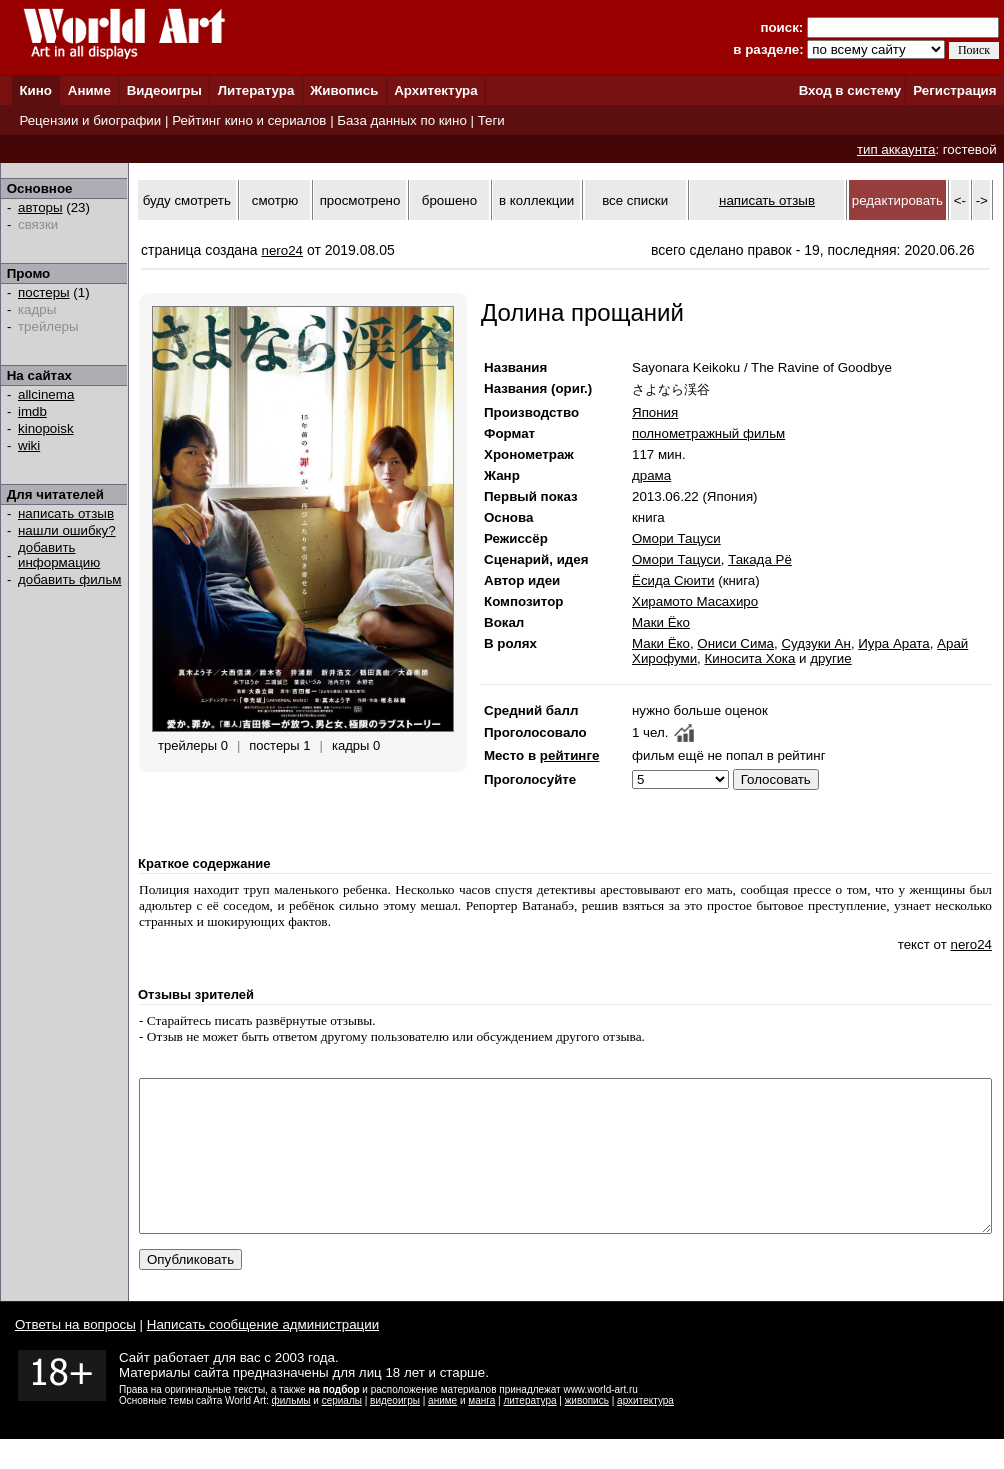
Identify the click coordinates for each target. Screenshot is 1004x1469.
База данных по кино (401, 120)
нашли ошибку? (67, 530)
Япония (655, 412)
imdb (32, 411)
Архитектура (435, 90)
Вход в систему (850, 90)
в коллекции (536, 200)
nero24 (283, 250)
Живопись (344, 90)
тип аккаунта (896, 149)
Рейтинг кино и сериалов (249, 120)
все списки (635, 200)
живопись (587, 1430)
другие (830, 658)
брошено (449, 200)
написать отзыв (66, 513)
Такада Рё (760, 559)
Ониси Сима (735, 643)
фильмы (291, 1430)
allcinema (46, 394)
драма (651, 475)
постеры (44, 292)
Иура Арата (893, 643)
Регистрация (954, 90)
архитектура (645, 1430)
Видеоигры (164, 90)
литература (529, 1430)
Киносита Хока (750, 658)
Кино (35, 90)
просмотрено (360, 200)
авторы (40, 207)
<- (960, 200)
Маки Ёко (661, 622)
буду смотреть (187, 200)
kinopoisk (46, 428)
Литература (256, 90)
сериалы (342, 1430)
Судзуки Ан (815, 643)
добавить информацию (59, 555)
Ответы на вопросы (75, 1354)
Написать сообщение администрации (263, 1354)
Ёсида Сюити (673, 580)
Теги (491, 120)
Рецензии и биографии (90, 120)
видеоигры (395, 1430)
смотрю (275, 200)
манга (481, 1430)
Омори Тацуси (676, 538)
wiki (29, 445)
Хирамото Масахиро (695, 601)
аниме (442, 1430)
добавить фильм (70, 579)
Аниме (89, 90)
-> (982, 200)
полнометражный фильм (708, 433)
